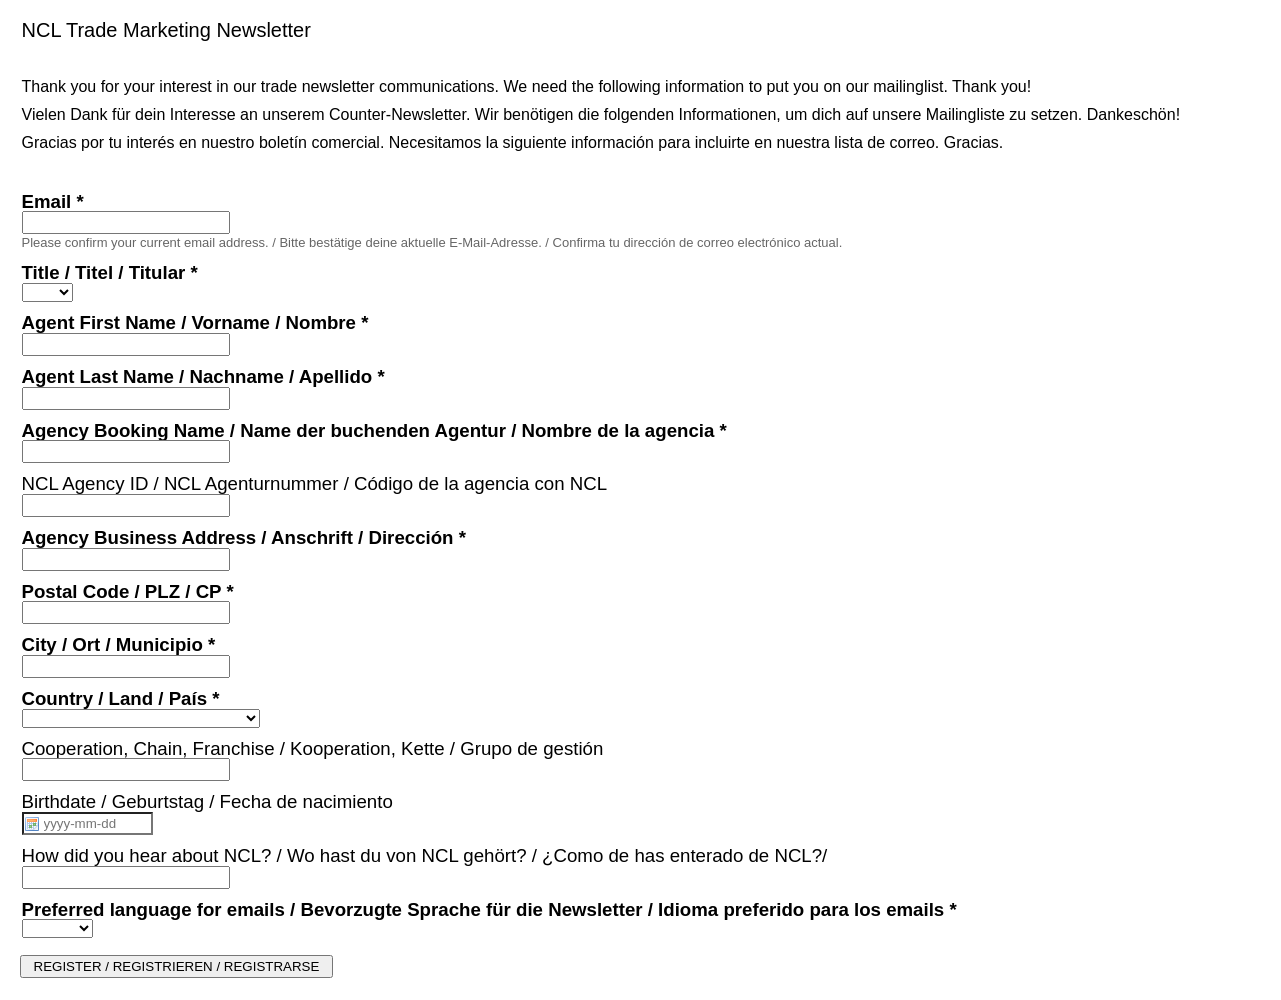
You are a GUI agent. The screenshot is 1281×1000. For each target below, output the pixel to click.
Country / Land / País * (121, 698)
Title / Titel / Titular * (110, 272)
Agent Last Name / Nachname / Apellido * (203, 376)
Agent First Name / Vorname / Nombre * (195, 322)
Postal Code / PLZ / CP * (128, 591)
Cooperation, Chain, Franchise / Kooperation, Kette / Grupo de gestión (313, 748)
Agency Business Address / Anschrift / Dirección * (244, 537)
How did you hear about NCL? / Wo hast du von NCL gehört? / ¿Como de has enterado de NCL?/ (425, 855)
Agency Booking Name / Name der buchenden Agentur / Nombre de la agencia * (374, 430)
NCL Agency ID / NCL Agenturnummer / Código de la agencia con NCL (315, 483)
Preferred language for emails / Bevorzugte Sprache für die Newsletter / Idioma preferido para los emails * (489, 909)
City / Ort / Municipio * (119, 644)
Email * (53, 201)
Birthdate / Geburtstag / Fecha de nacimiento (207, 801)
